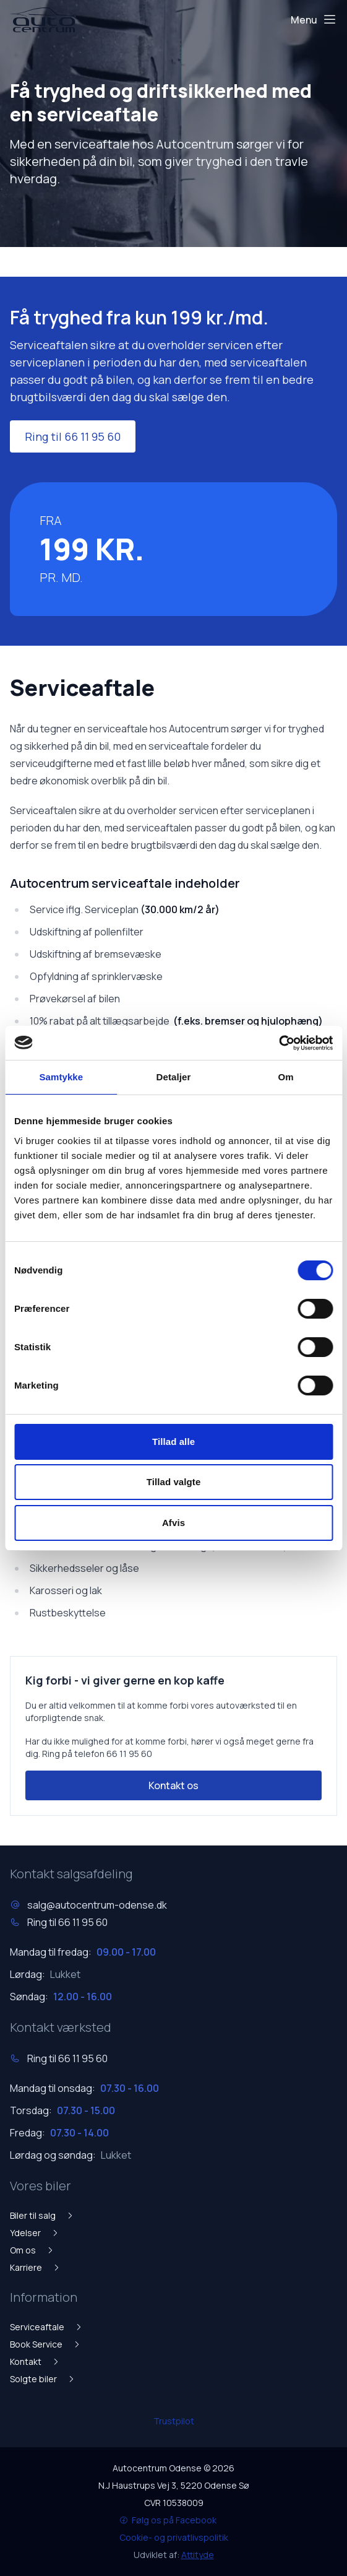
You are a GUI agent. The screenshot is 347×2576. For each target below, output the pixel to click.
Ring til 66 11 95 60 (73, 436)
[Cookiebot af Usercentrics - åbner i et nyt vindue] (279, 1043)
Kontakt (35, 2361)
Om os (32, 2250)
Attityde (197, 2555)
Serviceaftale (46, 2327)
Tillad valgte (174, 1482)
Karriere (35, 2267)
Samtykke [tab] (61, 1077)
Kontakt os (173, 1785)
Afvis (173, 1522)
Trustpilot (173, 2421)
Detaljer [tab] (173, 1077)
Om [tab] (286, 1077)
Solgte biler (42, 2379)
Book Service (45, 2344)
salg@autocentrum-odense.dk (97, 1905)
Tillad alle (173, 1441)
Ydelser (34, 2233)
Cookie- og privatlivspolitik (173, 2537)
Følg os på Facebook (167, 2520)
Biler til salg (42, 2215)
